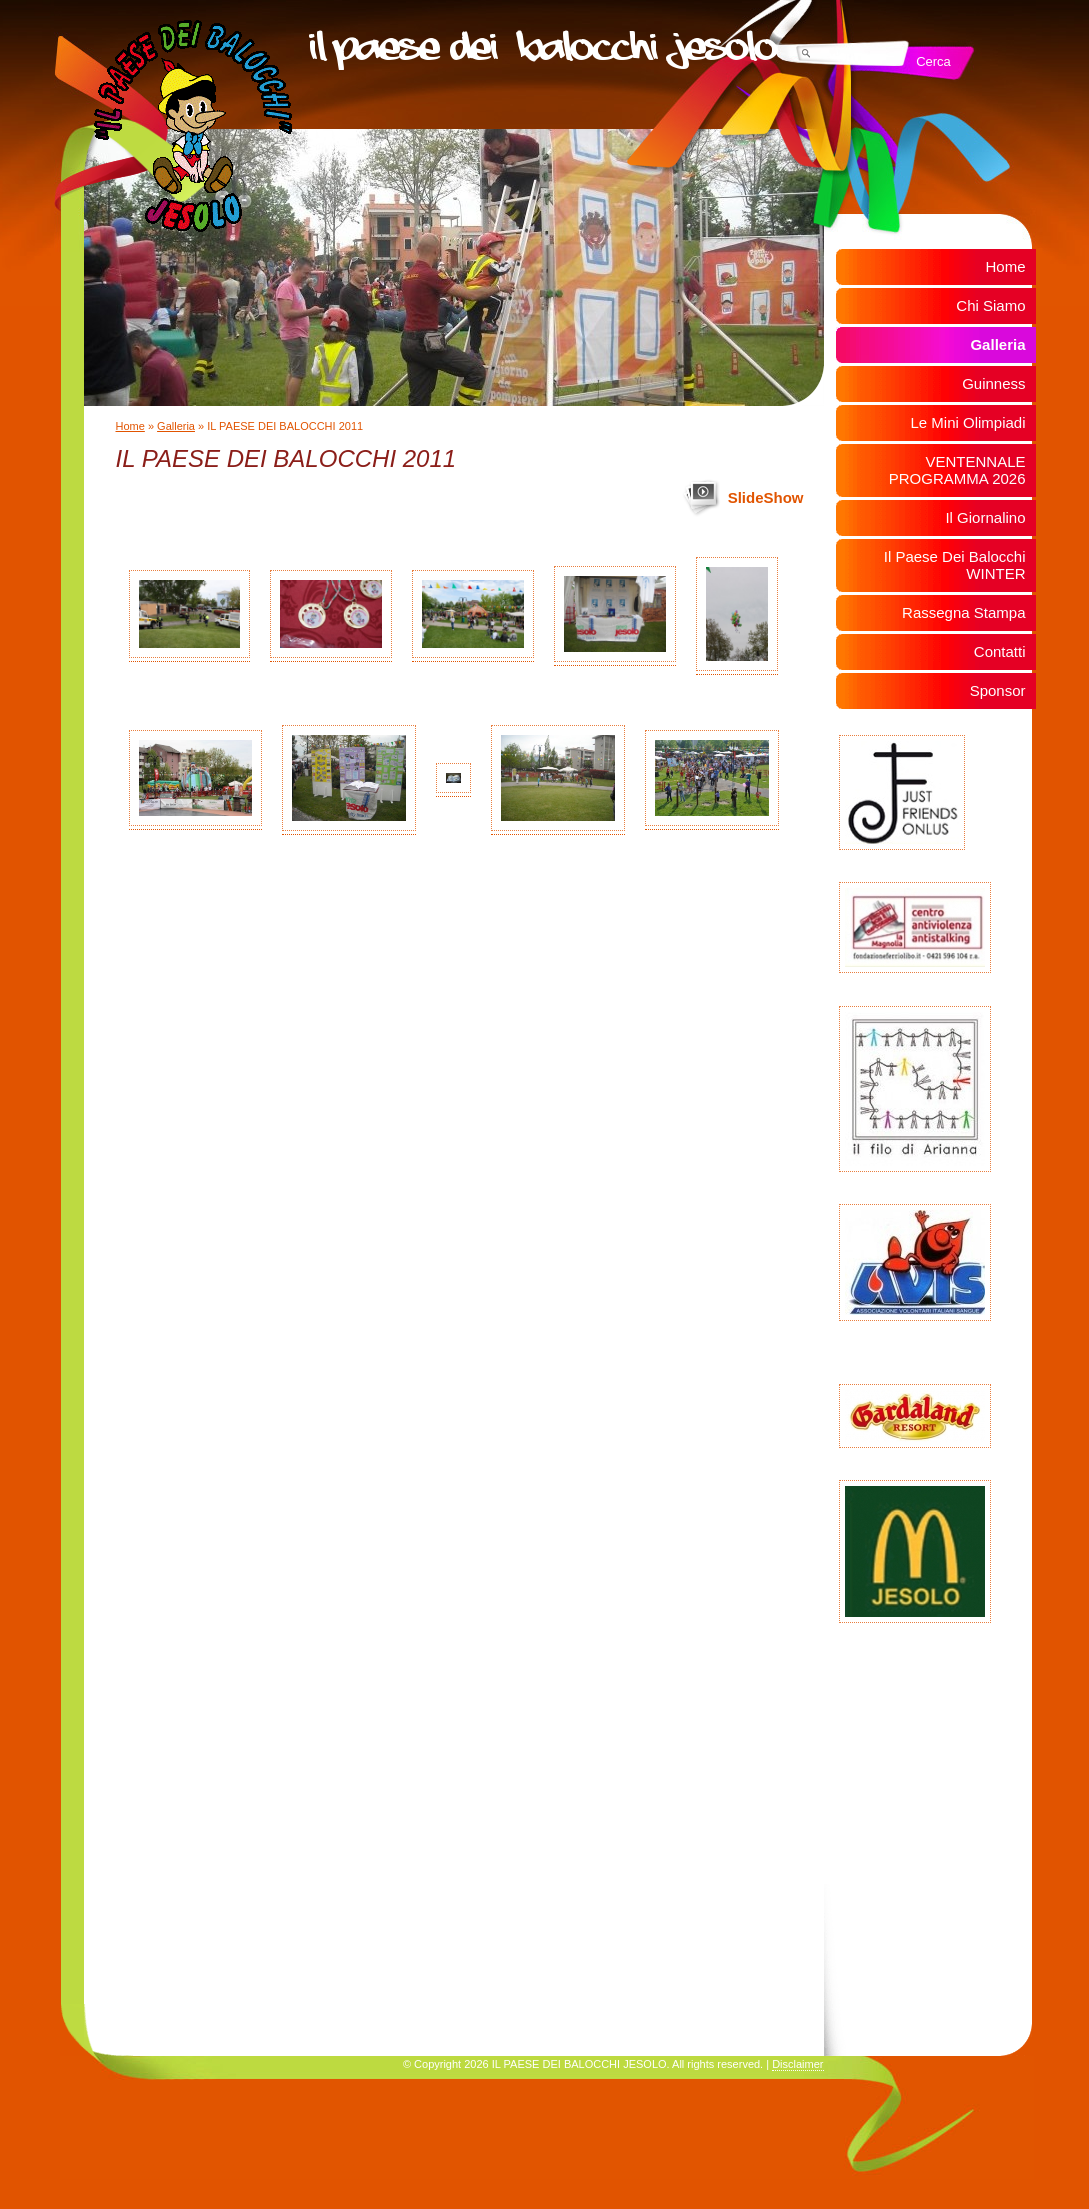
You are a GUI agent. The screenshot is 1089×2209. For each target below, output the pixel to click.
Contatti (1000, 651)
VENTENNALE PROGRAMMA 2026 (957, 470)
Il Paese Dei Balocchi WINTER (955, 565)
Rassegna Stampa (963, 612)
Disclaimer (797, 2064)
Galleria (176, 426)
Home (130, 426)
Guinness (993, 383)
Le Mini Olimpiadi (967, 422)
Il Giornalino (985, 517)
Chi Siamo (990, 305)
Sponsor (998, 690)
